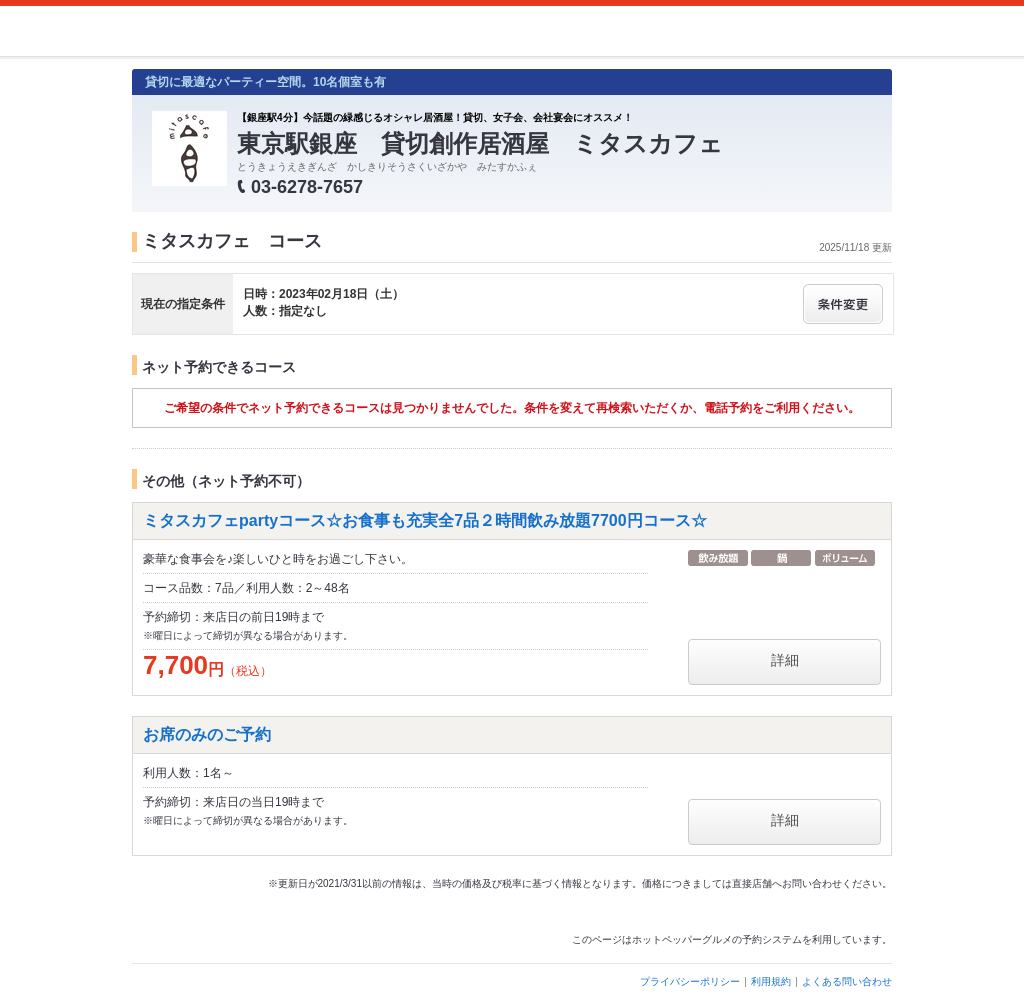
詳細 (785, 660)
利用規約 (771, 981)
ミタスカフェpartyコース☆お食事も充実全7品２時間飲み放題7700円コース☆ (425, 520)
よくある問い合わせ (847, 981)
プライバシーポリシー (690, 981)
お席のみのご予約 (207, 734)
